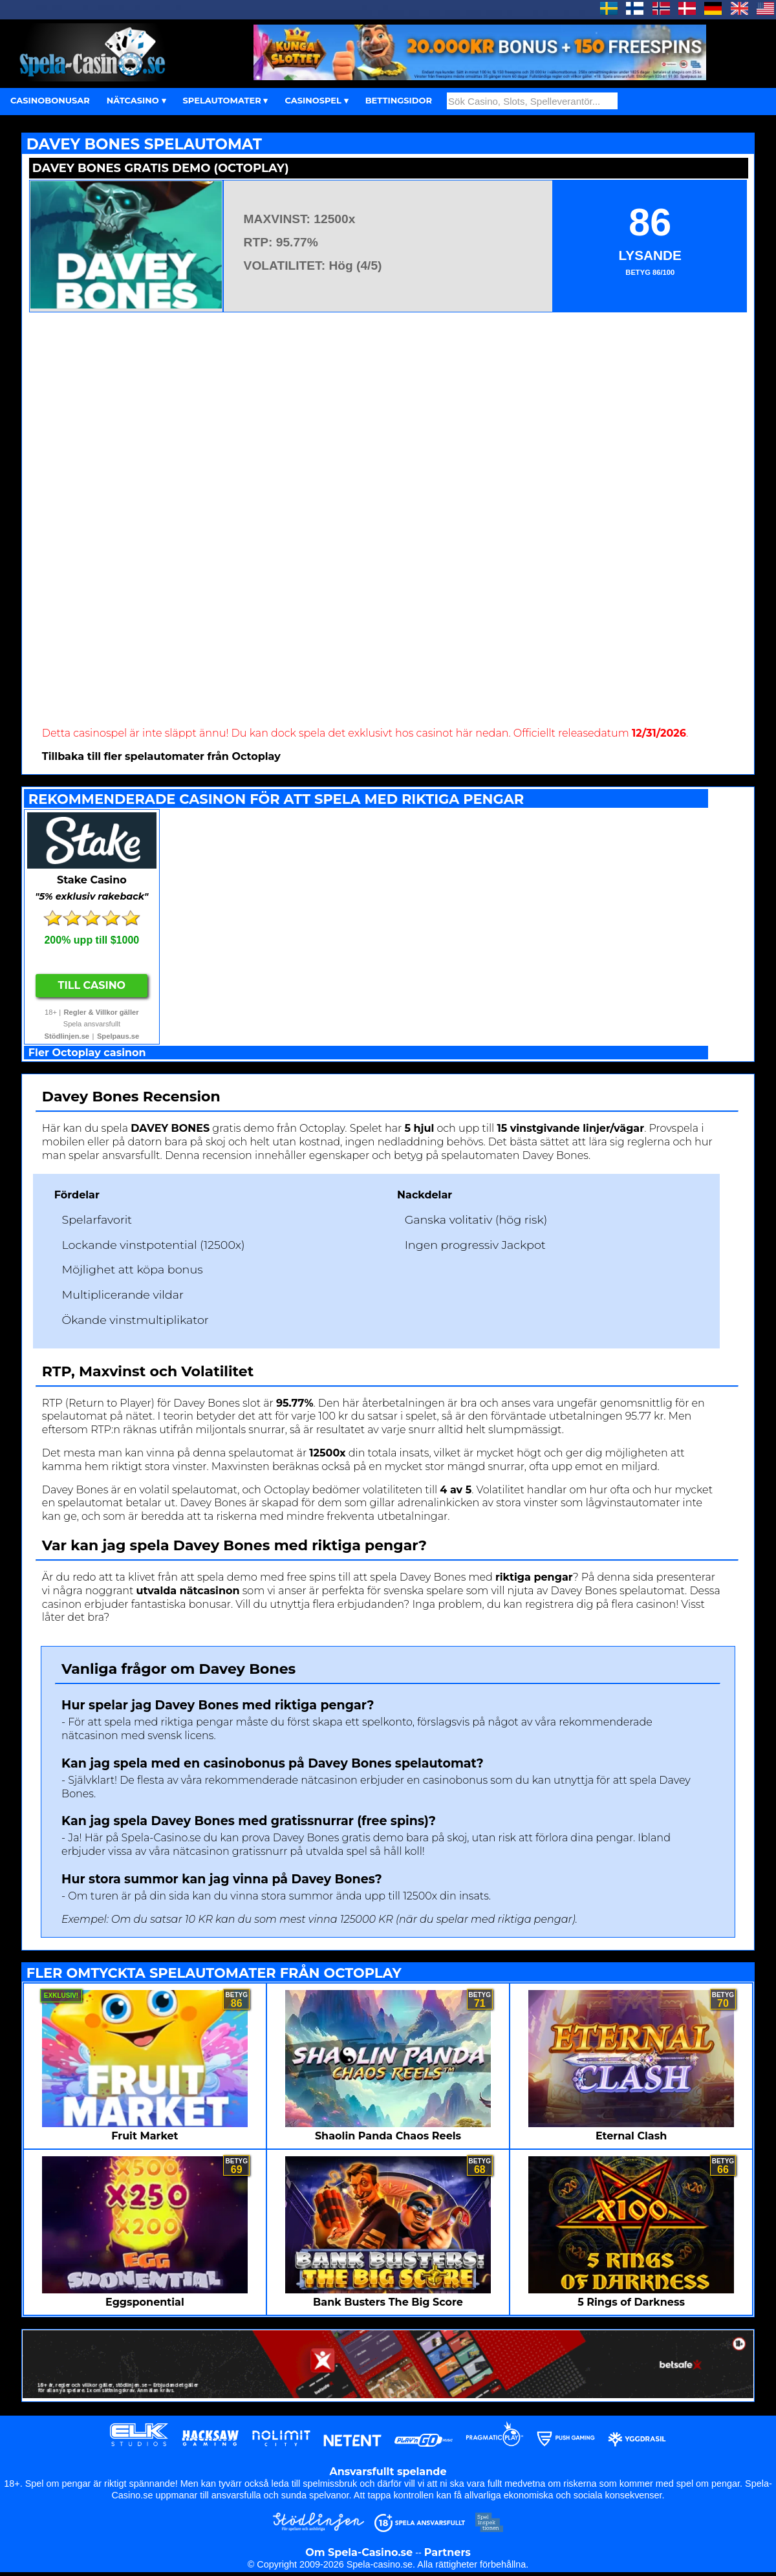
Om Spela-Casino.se (359, 2552)
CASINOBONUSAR (50, 100)
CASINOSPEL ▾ (316, 100)
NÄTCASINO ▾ (136, 100)
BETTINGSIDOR (398, 100)
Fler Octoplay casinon (87, 1052)
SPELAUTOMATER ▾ (225, 100)
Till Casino (92, 985)
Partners (447, 2552)
